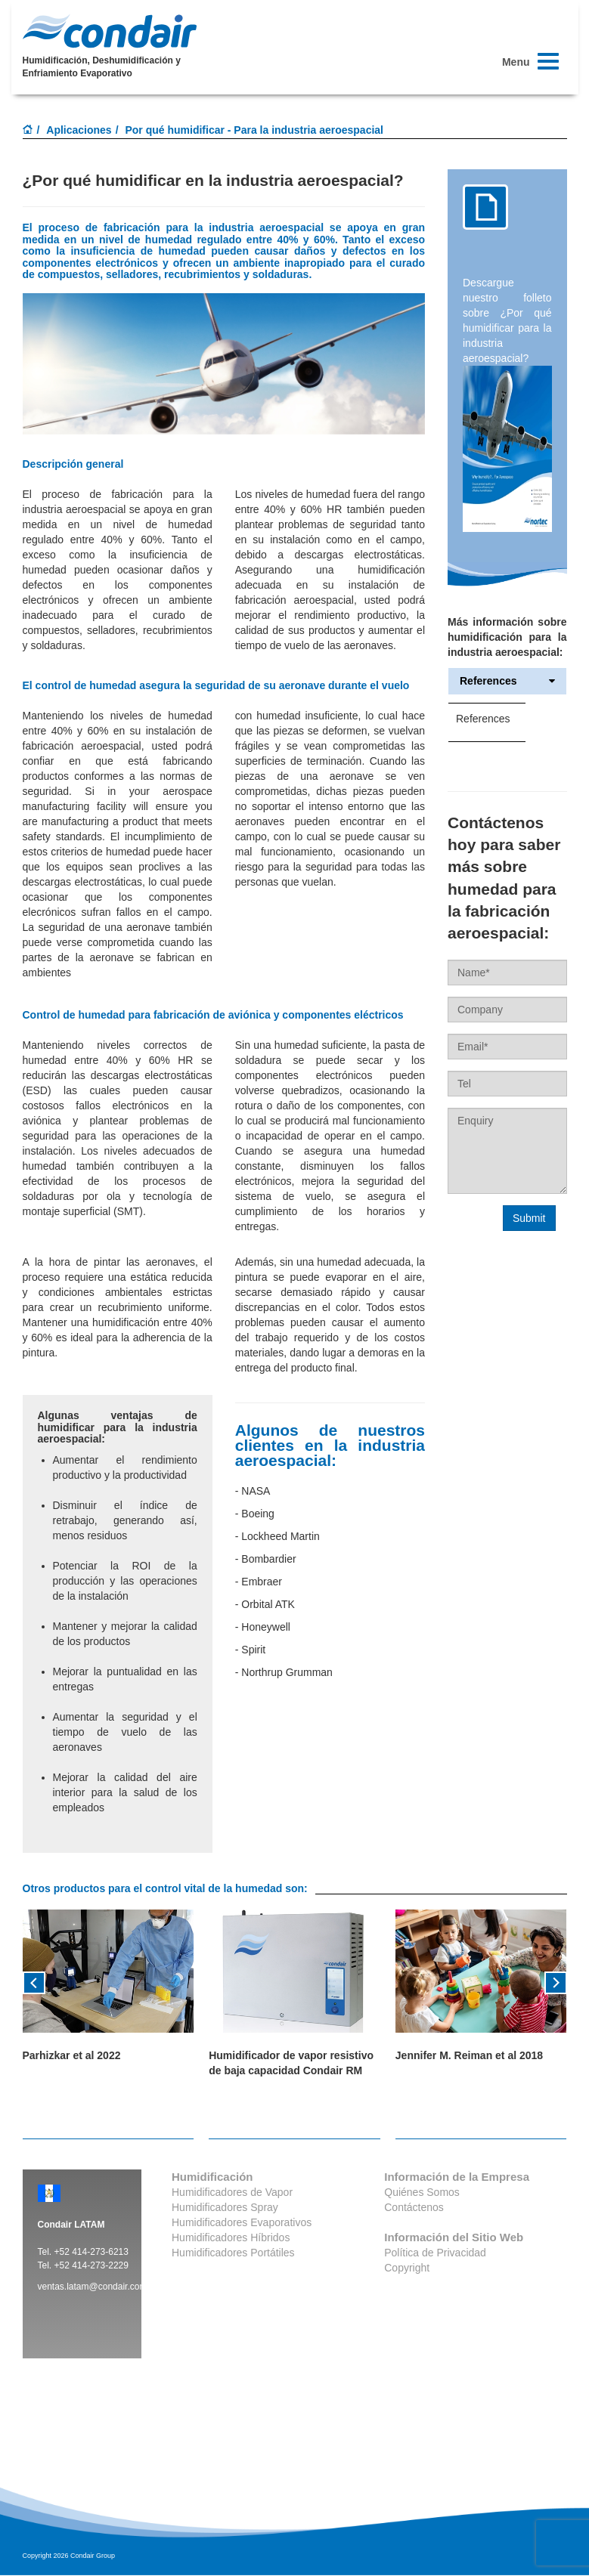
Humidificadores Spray (225, 2207)
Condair (110, 31)
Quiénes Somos (422, 2192)
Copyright (406, 2268)
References (507, 681)
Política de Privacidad (435, 2253)
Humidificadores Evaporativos (242, 2222)
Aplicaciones (78, 130)
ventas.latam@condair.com (92, 2286)
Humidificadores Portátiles (233, 2253)
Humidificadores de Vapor (232, 2192)
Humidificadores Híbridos (231, 2237)
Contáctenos (414, 2207)
